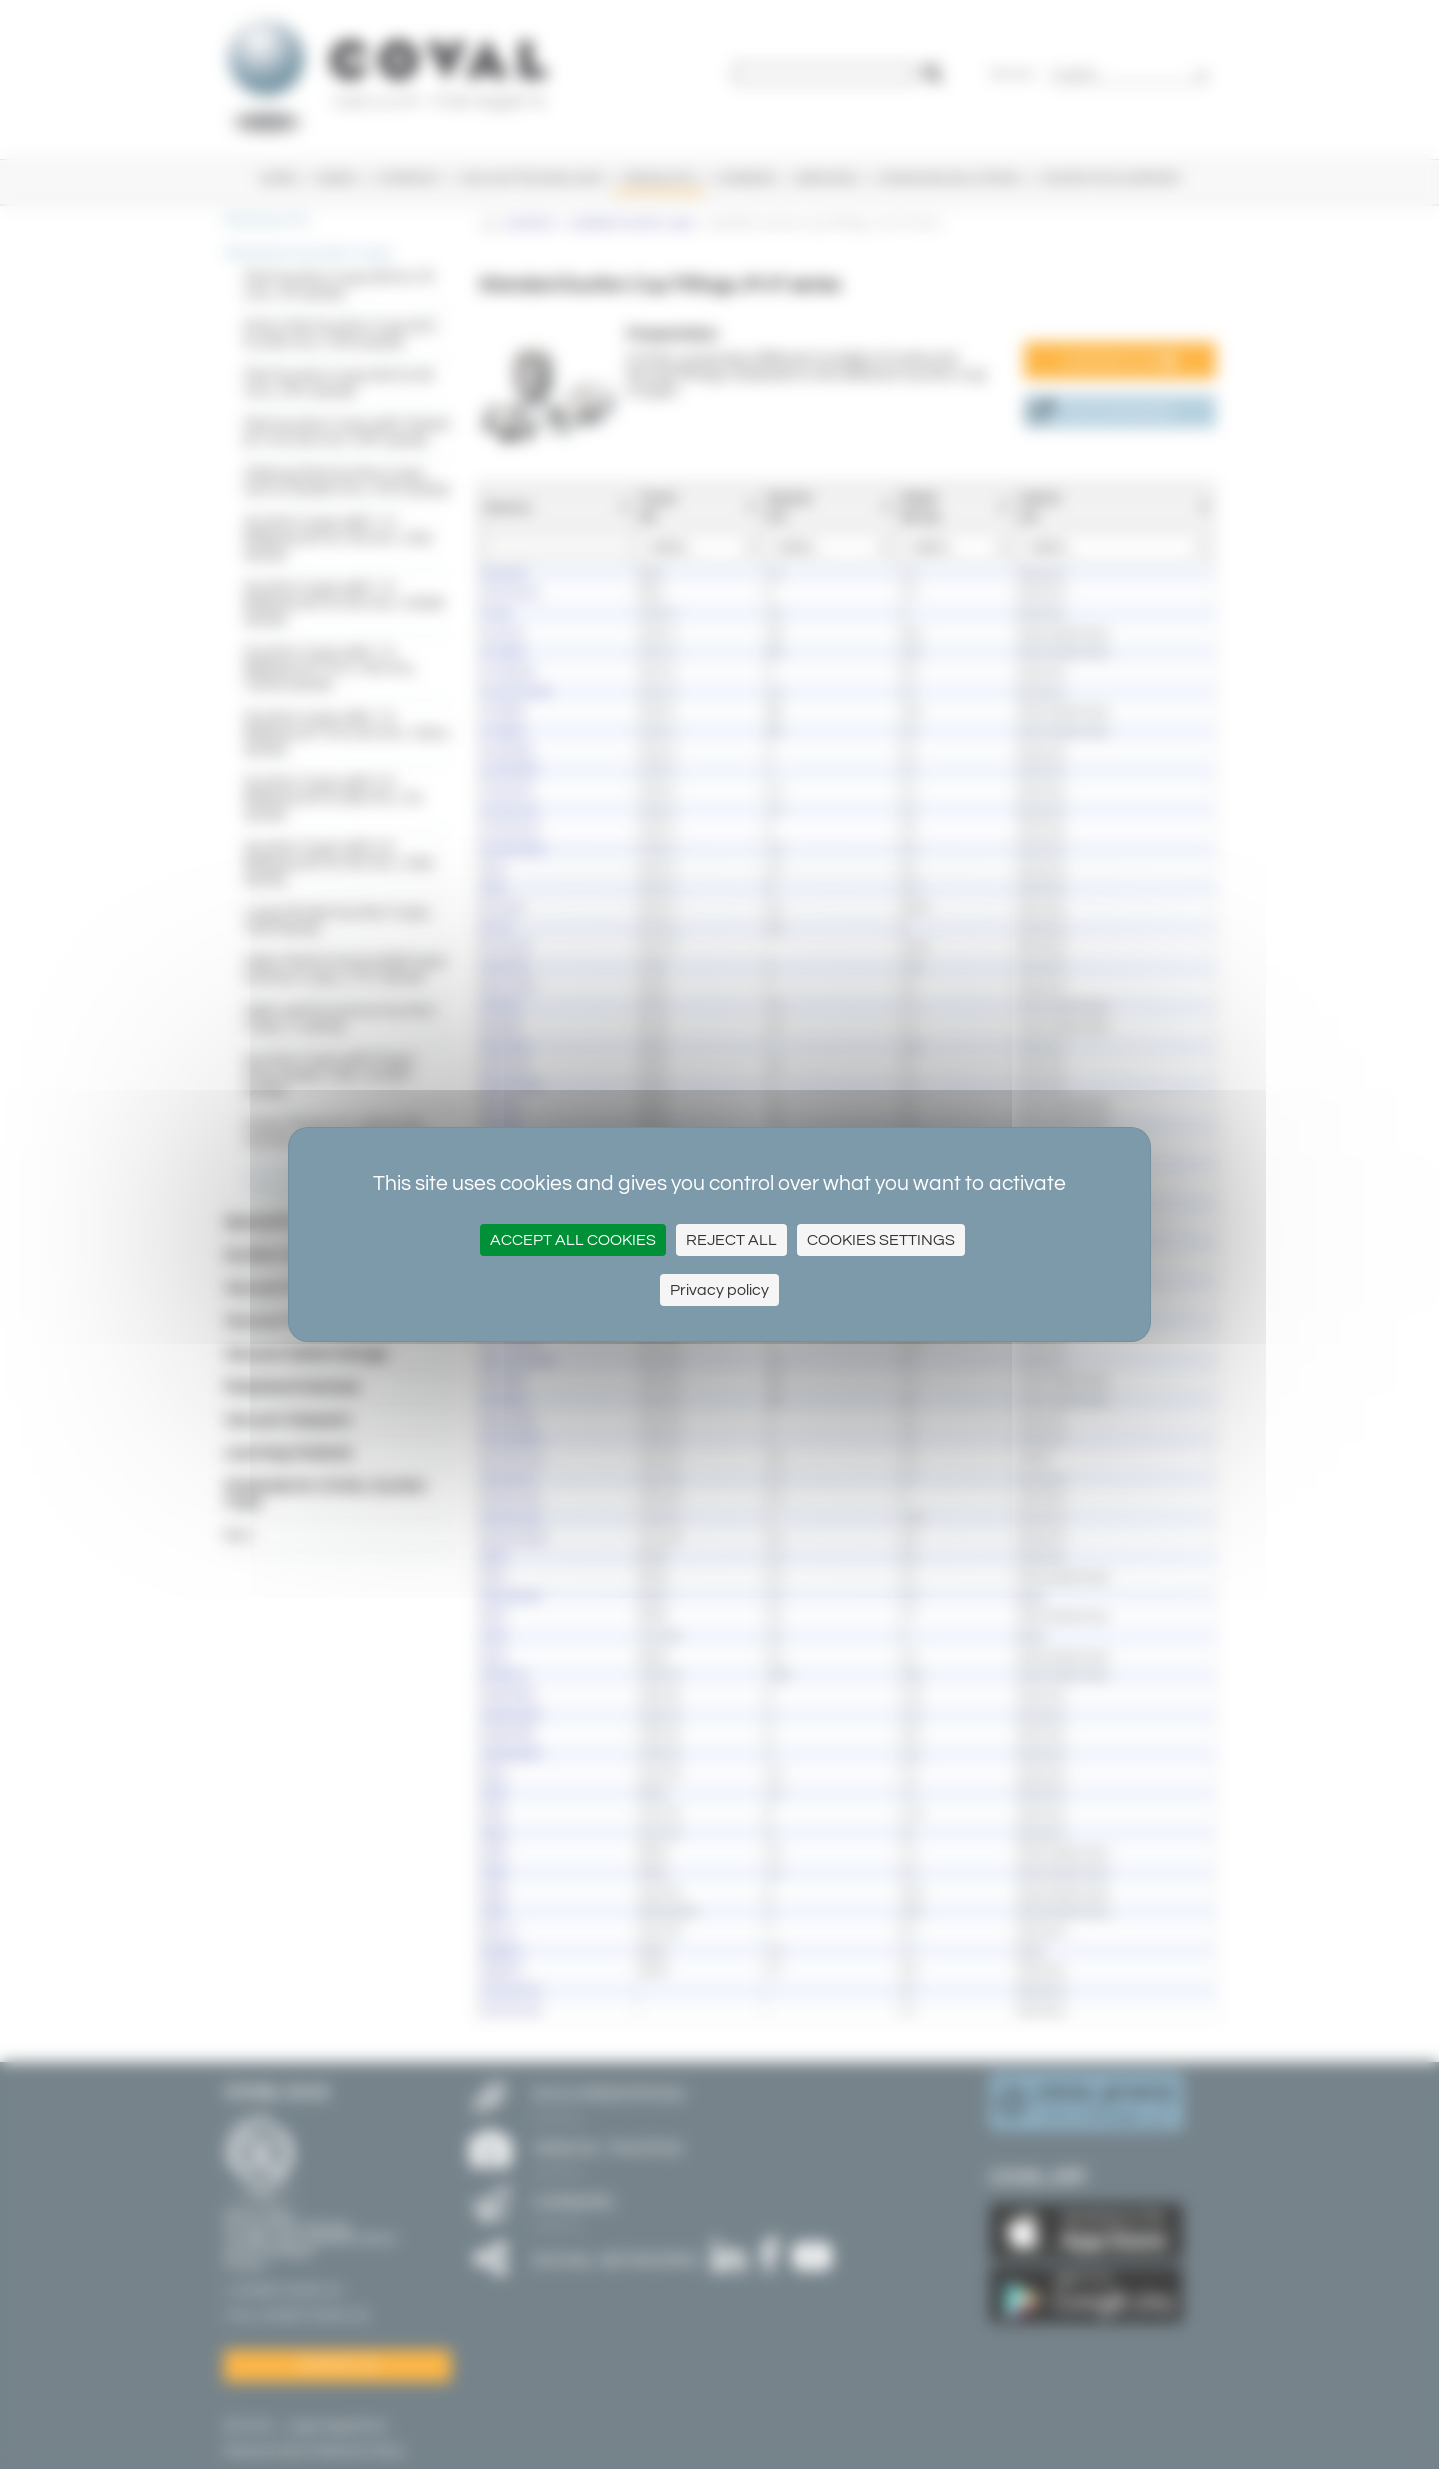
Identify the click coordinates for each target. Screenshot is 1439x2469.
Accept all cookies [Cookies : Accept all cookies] (573, 1240)
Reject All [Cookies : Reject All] (731, 1240)
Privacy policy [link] (719, 1290)
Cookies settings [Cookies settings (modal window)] (881, 1240)
